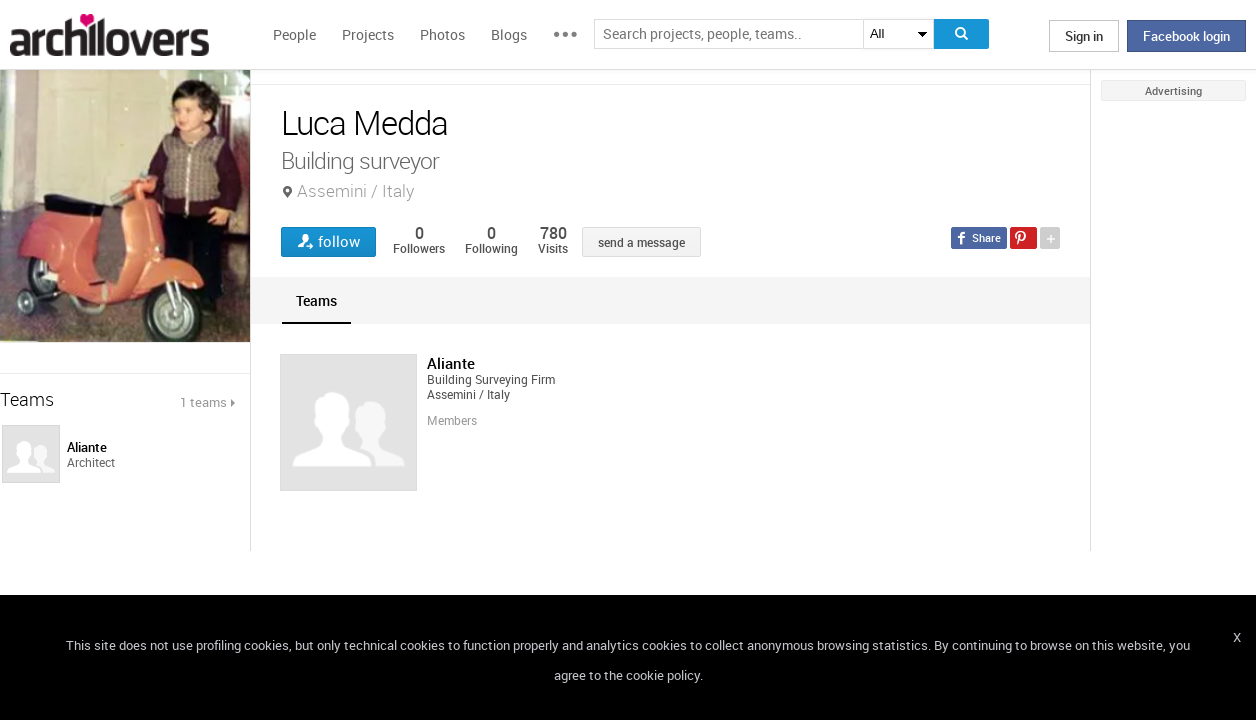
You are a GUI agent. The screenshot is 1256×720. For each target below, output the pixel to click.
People (294, 34)
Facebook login (1186, 36)
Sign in (1084, 36)
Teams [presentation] (316, 300)
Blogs (509, 34)
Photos (442, 34)
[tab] (316, 300)
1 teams (203, 402)
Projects (368, 34)
